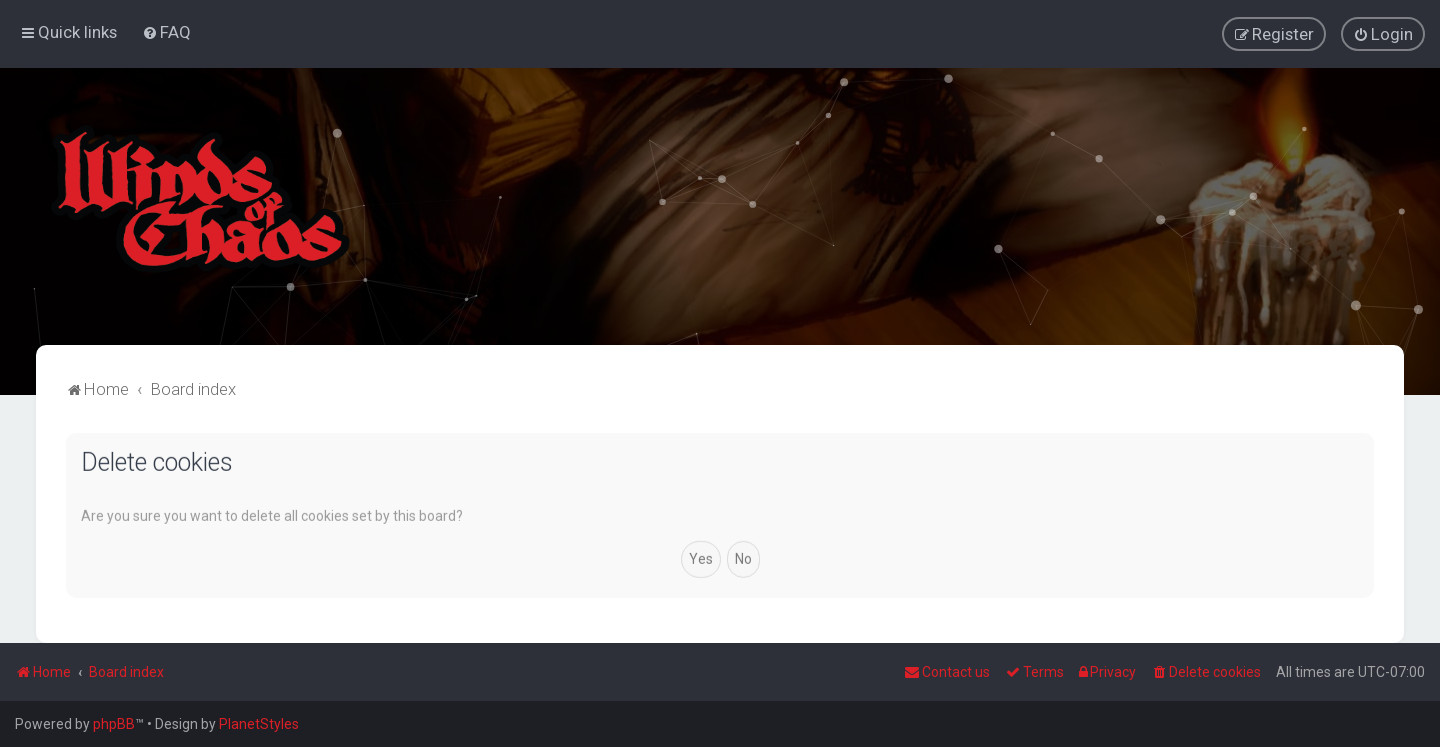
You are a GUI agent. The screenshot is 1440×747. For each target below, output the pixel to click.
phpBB (114, 724)
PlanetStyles (259, 724)
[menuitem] (166, 32)
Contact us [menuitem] (947, 672)
